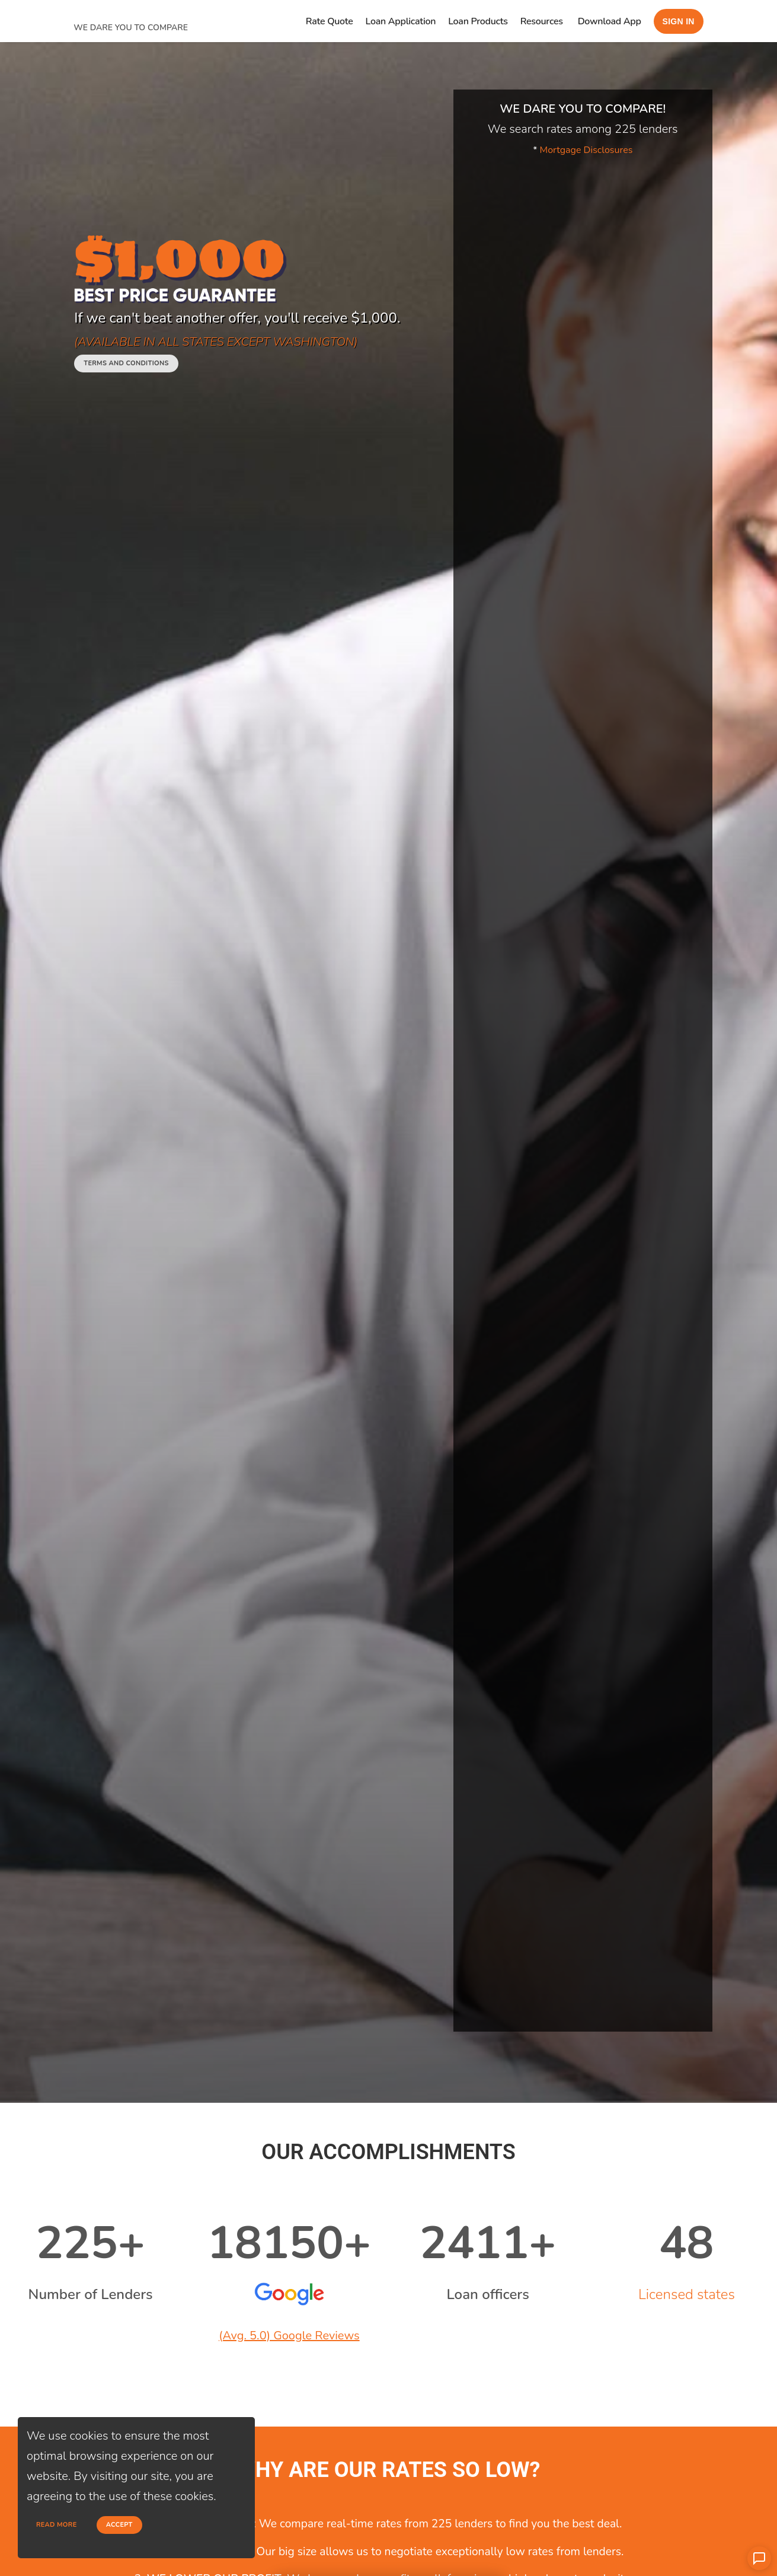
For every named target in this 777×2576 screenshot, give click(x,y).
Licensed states (686, 2294)
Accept (119, 2524)
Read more (56, 2524)
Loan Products (478, 21)
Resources (541, 21)
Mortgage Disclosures (585, 150)
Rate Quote (329, 21)
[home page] (162, 13)
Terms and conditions (126, 363)
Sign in (679, 21)
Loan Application (401, 21)
